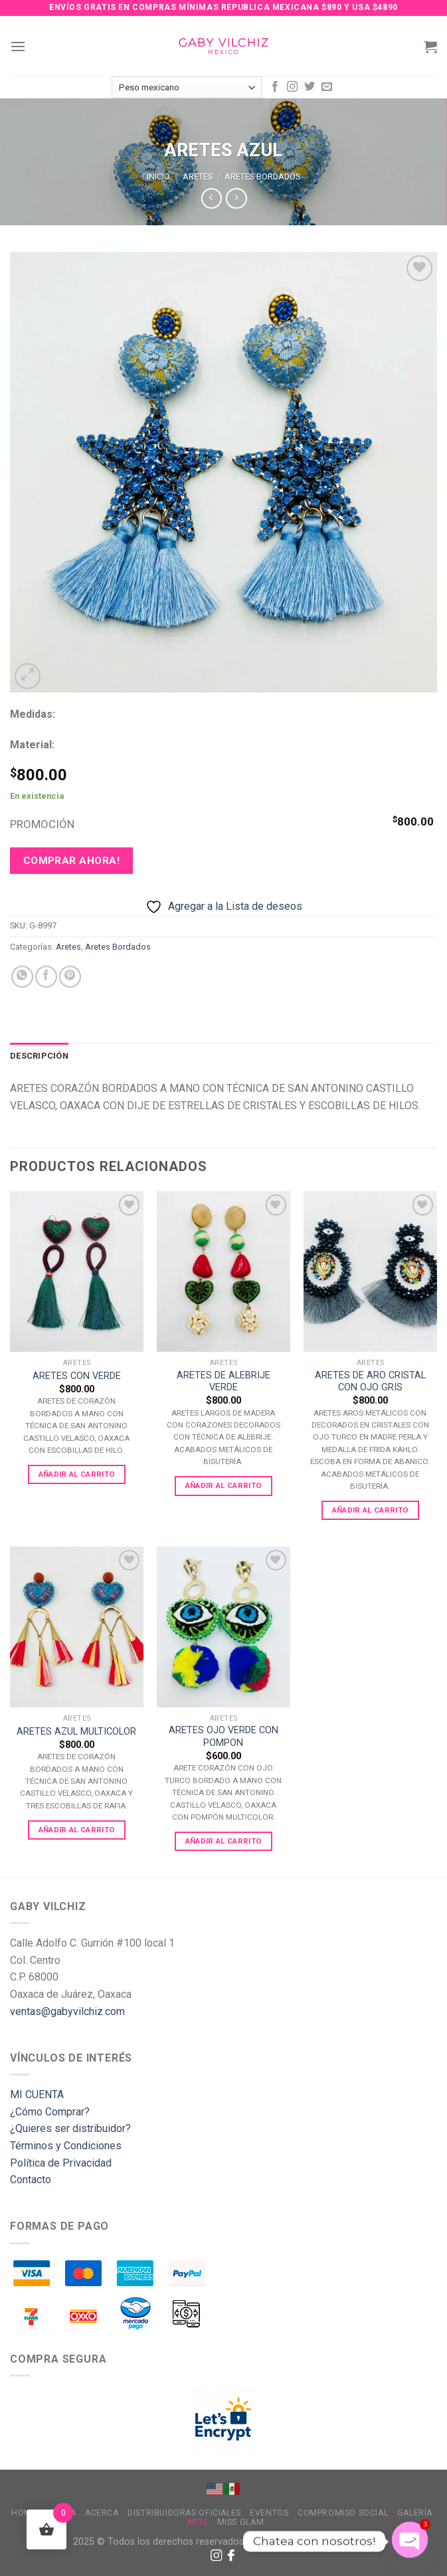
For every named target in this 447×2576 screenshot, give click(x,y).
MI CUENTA (37, 2094)
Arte (197, 2522)
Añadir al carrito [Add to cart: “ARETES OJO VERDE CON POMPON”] (223, 1841)
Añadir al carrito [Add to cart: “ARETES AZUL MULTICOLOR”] (77, 1829)
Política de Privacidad (61, 2163)
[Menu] (18, 46)
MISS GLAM (240, 2522)
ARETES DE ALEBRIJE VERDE (223, 1382)
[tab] (39, 1056)
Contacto (30, 2179)
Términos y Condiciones (66, 2145)
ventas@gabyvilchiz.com (67, 2011)
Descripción (39, 1056)
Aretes (198, 176)
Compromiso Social (343, 2513)
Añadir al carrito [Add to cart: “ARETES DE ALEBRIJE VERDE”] (223, 1485)
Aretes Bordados (262, 176)
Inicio (158, 176)
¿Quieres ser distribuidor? (70, 2128)
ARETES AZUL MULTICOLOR (76, 1731)
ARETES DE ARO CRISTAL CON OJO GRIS (370, 1382)
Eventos (269, 2513)
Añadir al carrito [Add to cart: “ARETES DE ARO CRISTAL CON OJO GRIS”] (370, 1510)
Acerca (102, 2513)
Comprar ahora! (71, 861)
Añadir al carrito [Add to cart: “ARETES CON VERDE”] (77, 1474)
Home (24, 2513)
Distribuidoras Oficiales (184, 2513)
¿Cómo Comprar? (50, 2111)
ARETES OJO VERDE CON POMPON (223, 1737)
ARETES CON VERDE (77, 1376)
